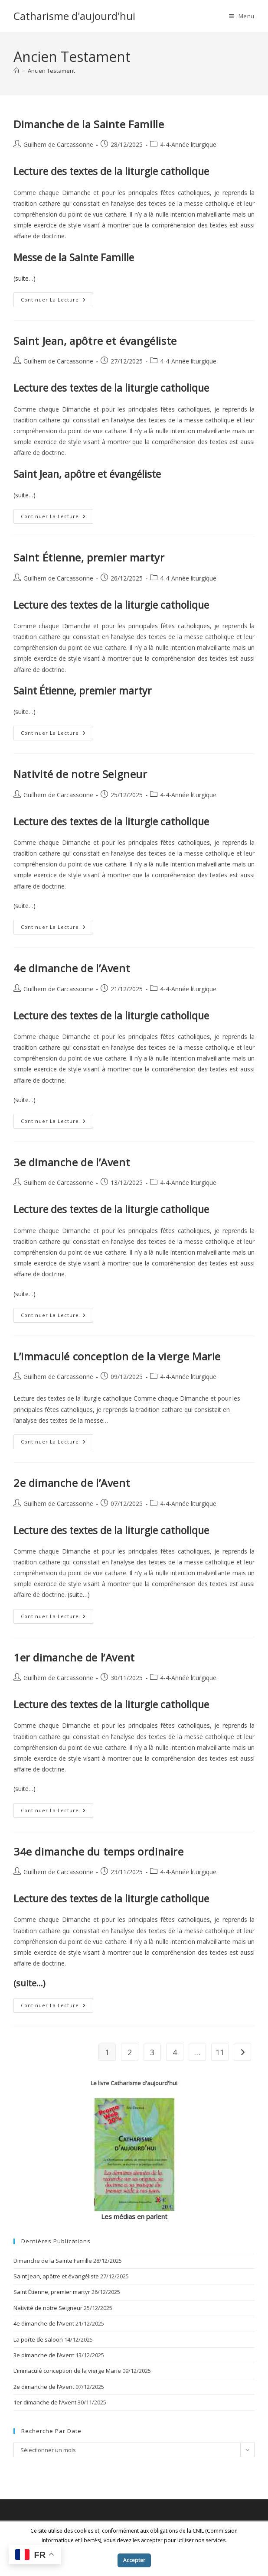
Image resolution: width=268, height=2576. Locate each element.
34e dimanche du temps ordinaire (98, 1851)
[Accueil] (16, 71)
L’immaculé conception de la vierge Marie (117, 1356)
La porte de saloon (38, 2339)
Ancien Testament (51, 71)
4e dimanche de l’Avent (71, 968)
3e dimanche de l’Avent (71, 1162)
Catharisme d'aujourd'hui (74, 16)
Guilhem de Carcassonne (58, 144)
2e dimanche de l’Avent (71, 1483)
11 (220, 2052)
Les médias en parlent (134, 2216)
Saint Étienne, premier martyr (88, 557)
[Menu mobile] (242, 16)
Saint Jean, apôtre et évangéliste (95, 341)
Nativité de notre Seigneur (80, 774)
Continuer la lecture (57, 301)
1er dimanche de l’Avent (74, 1657)
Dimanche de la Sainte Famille (88, 124)
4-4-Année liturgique (188, 144)
